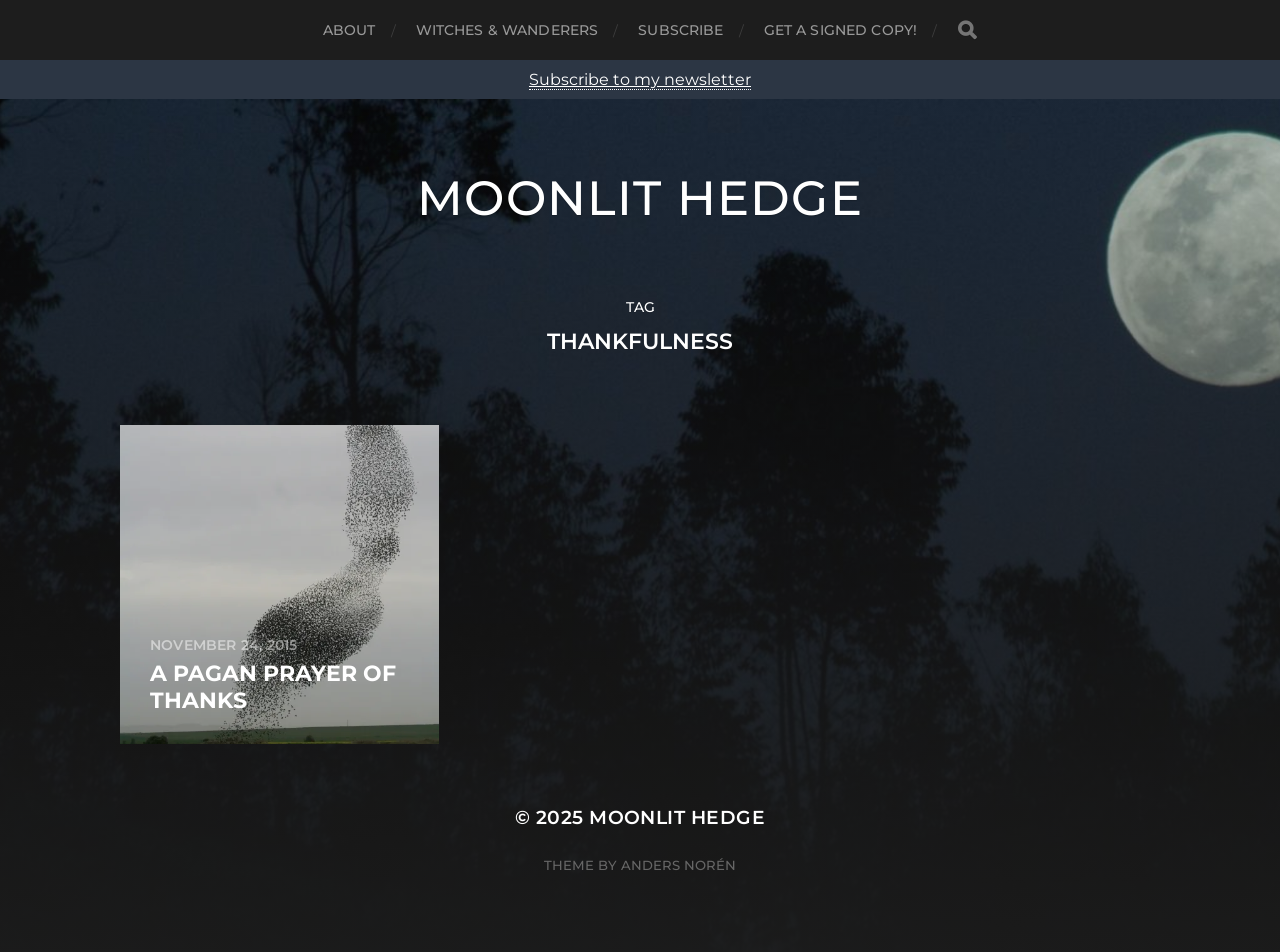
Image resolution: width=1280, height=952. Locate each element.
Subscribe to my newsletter (640, 79)
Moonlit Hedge (640, 198)
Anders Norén (678, 865)
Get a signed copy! (841, 30)
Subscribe (680, 30)
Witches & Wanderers (507, 30)
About (349, 30)
